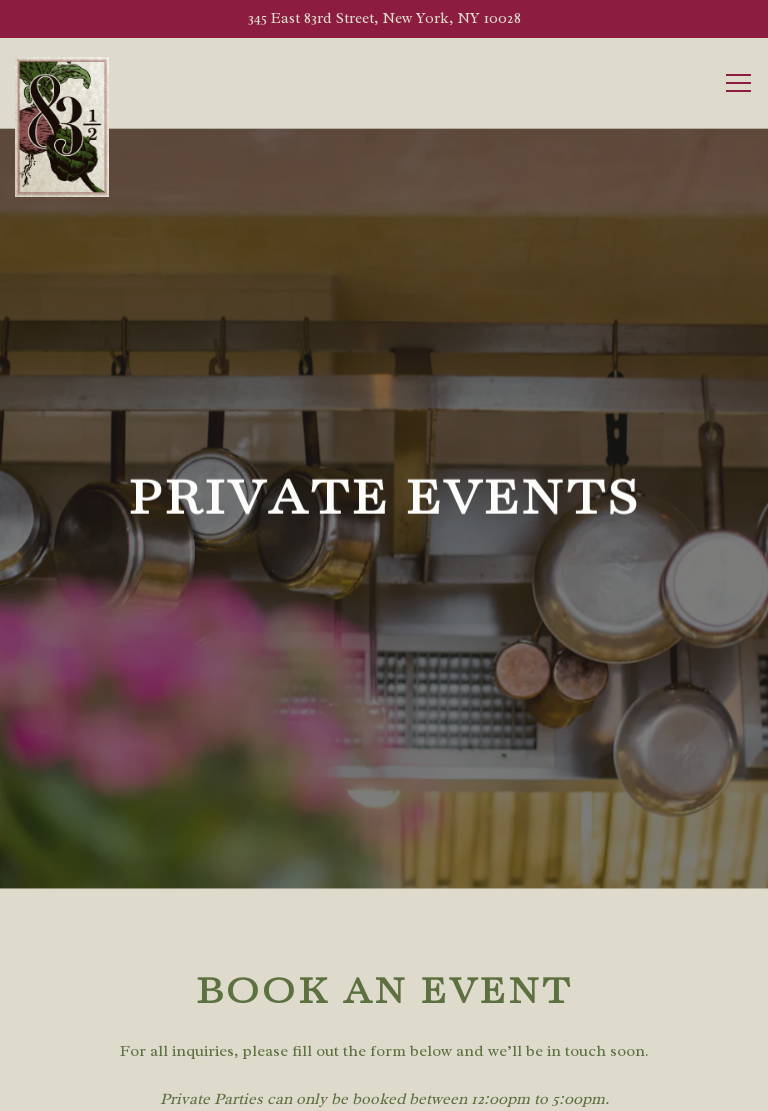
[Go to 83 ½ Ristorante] (384, 19)
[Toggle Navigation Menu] (738, 83)
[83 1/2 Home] (62, 126)
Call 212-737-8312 (384, 1038)
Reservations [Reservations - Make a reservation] (384, 1088)
